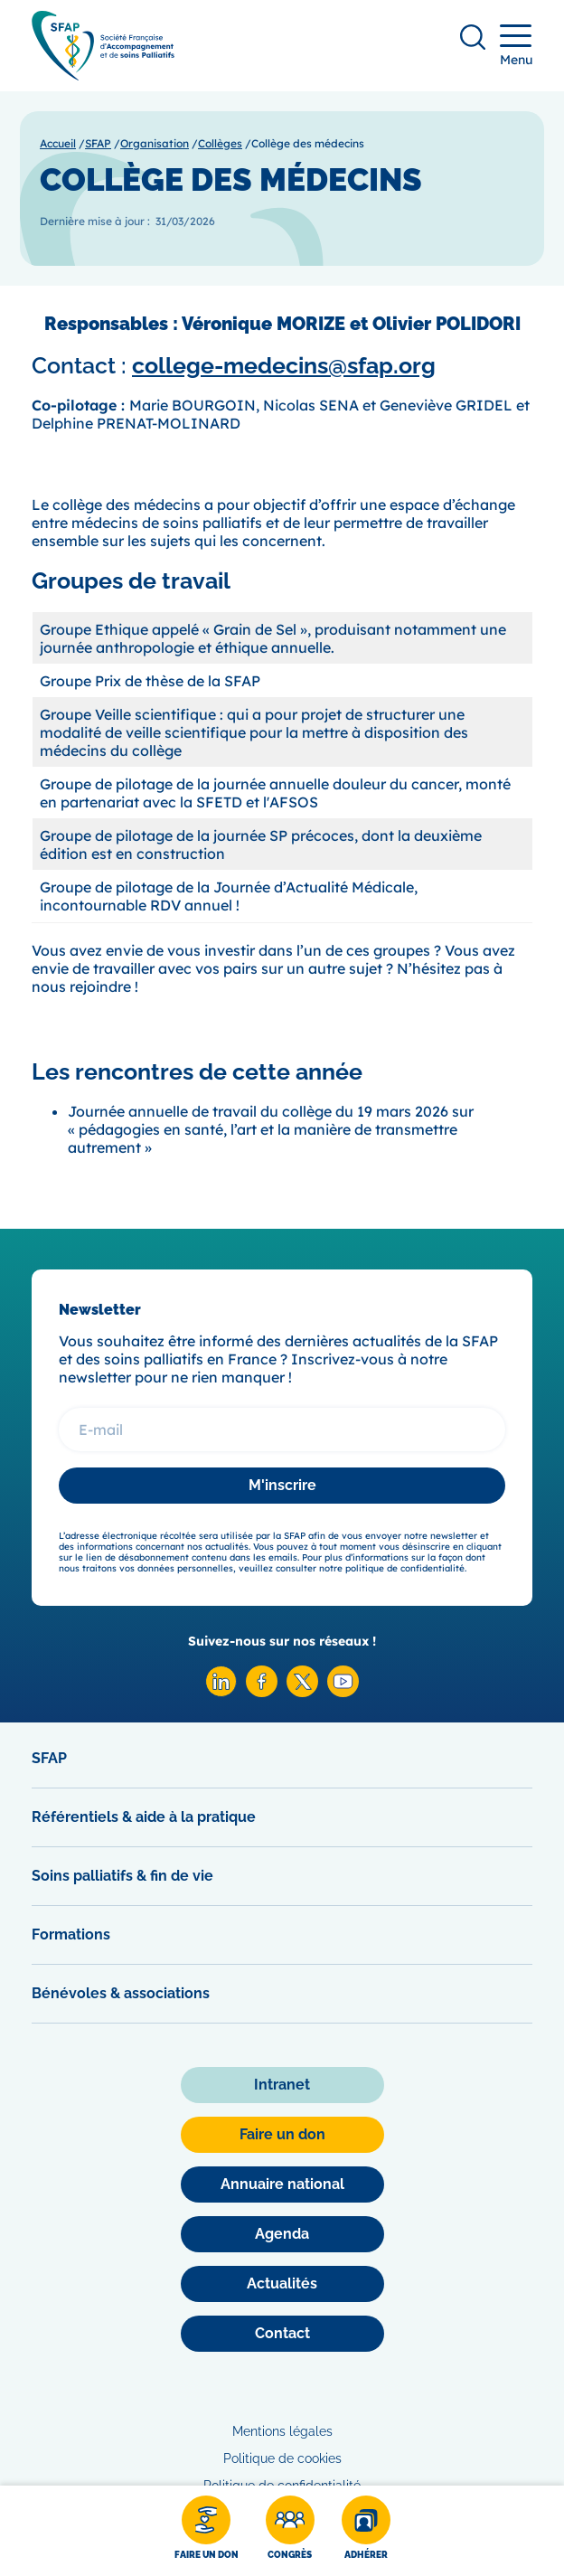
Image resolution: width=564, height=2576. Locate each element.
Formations (71, 1934)
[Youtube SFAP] (343, 1692)
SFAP (98, 143)
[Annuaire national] (282, 2184)
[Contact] (282, 2334)
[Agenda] (282, 2234)
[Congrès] (290, 2531)
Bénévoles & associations (121, 1993)
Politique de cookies (282, 2458)
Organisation (154, 143)
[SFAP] (103, 74)
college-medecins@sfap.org (284, 365)
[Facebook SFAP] (261, 1692)
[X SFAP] (302, 1692)
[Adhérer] (366, 2531)
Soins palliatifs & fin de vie (122, 1875)
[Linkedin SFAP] (221, 1692)
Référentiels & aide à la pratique (144, 1817)
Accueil (58, 143)
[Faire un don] (206, 2531)
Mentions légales (282, 2431)
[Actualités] (282, 2284)
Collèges (220, 143)
